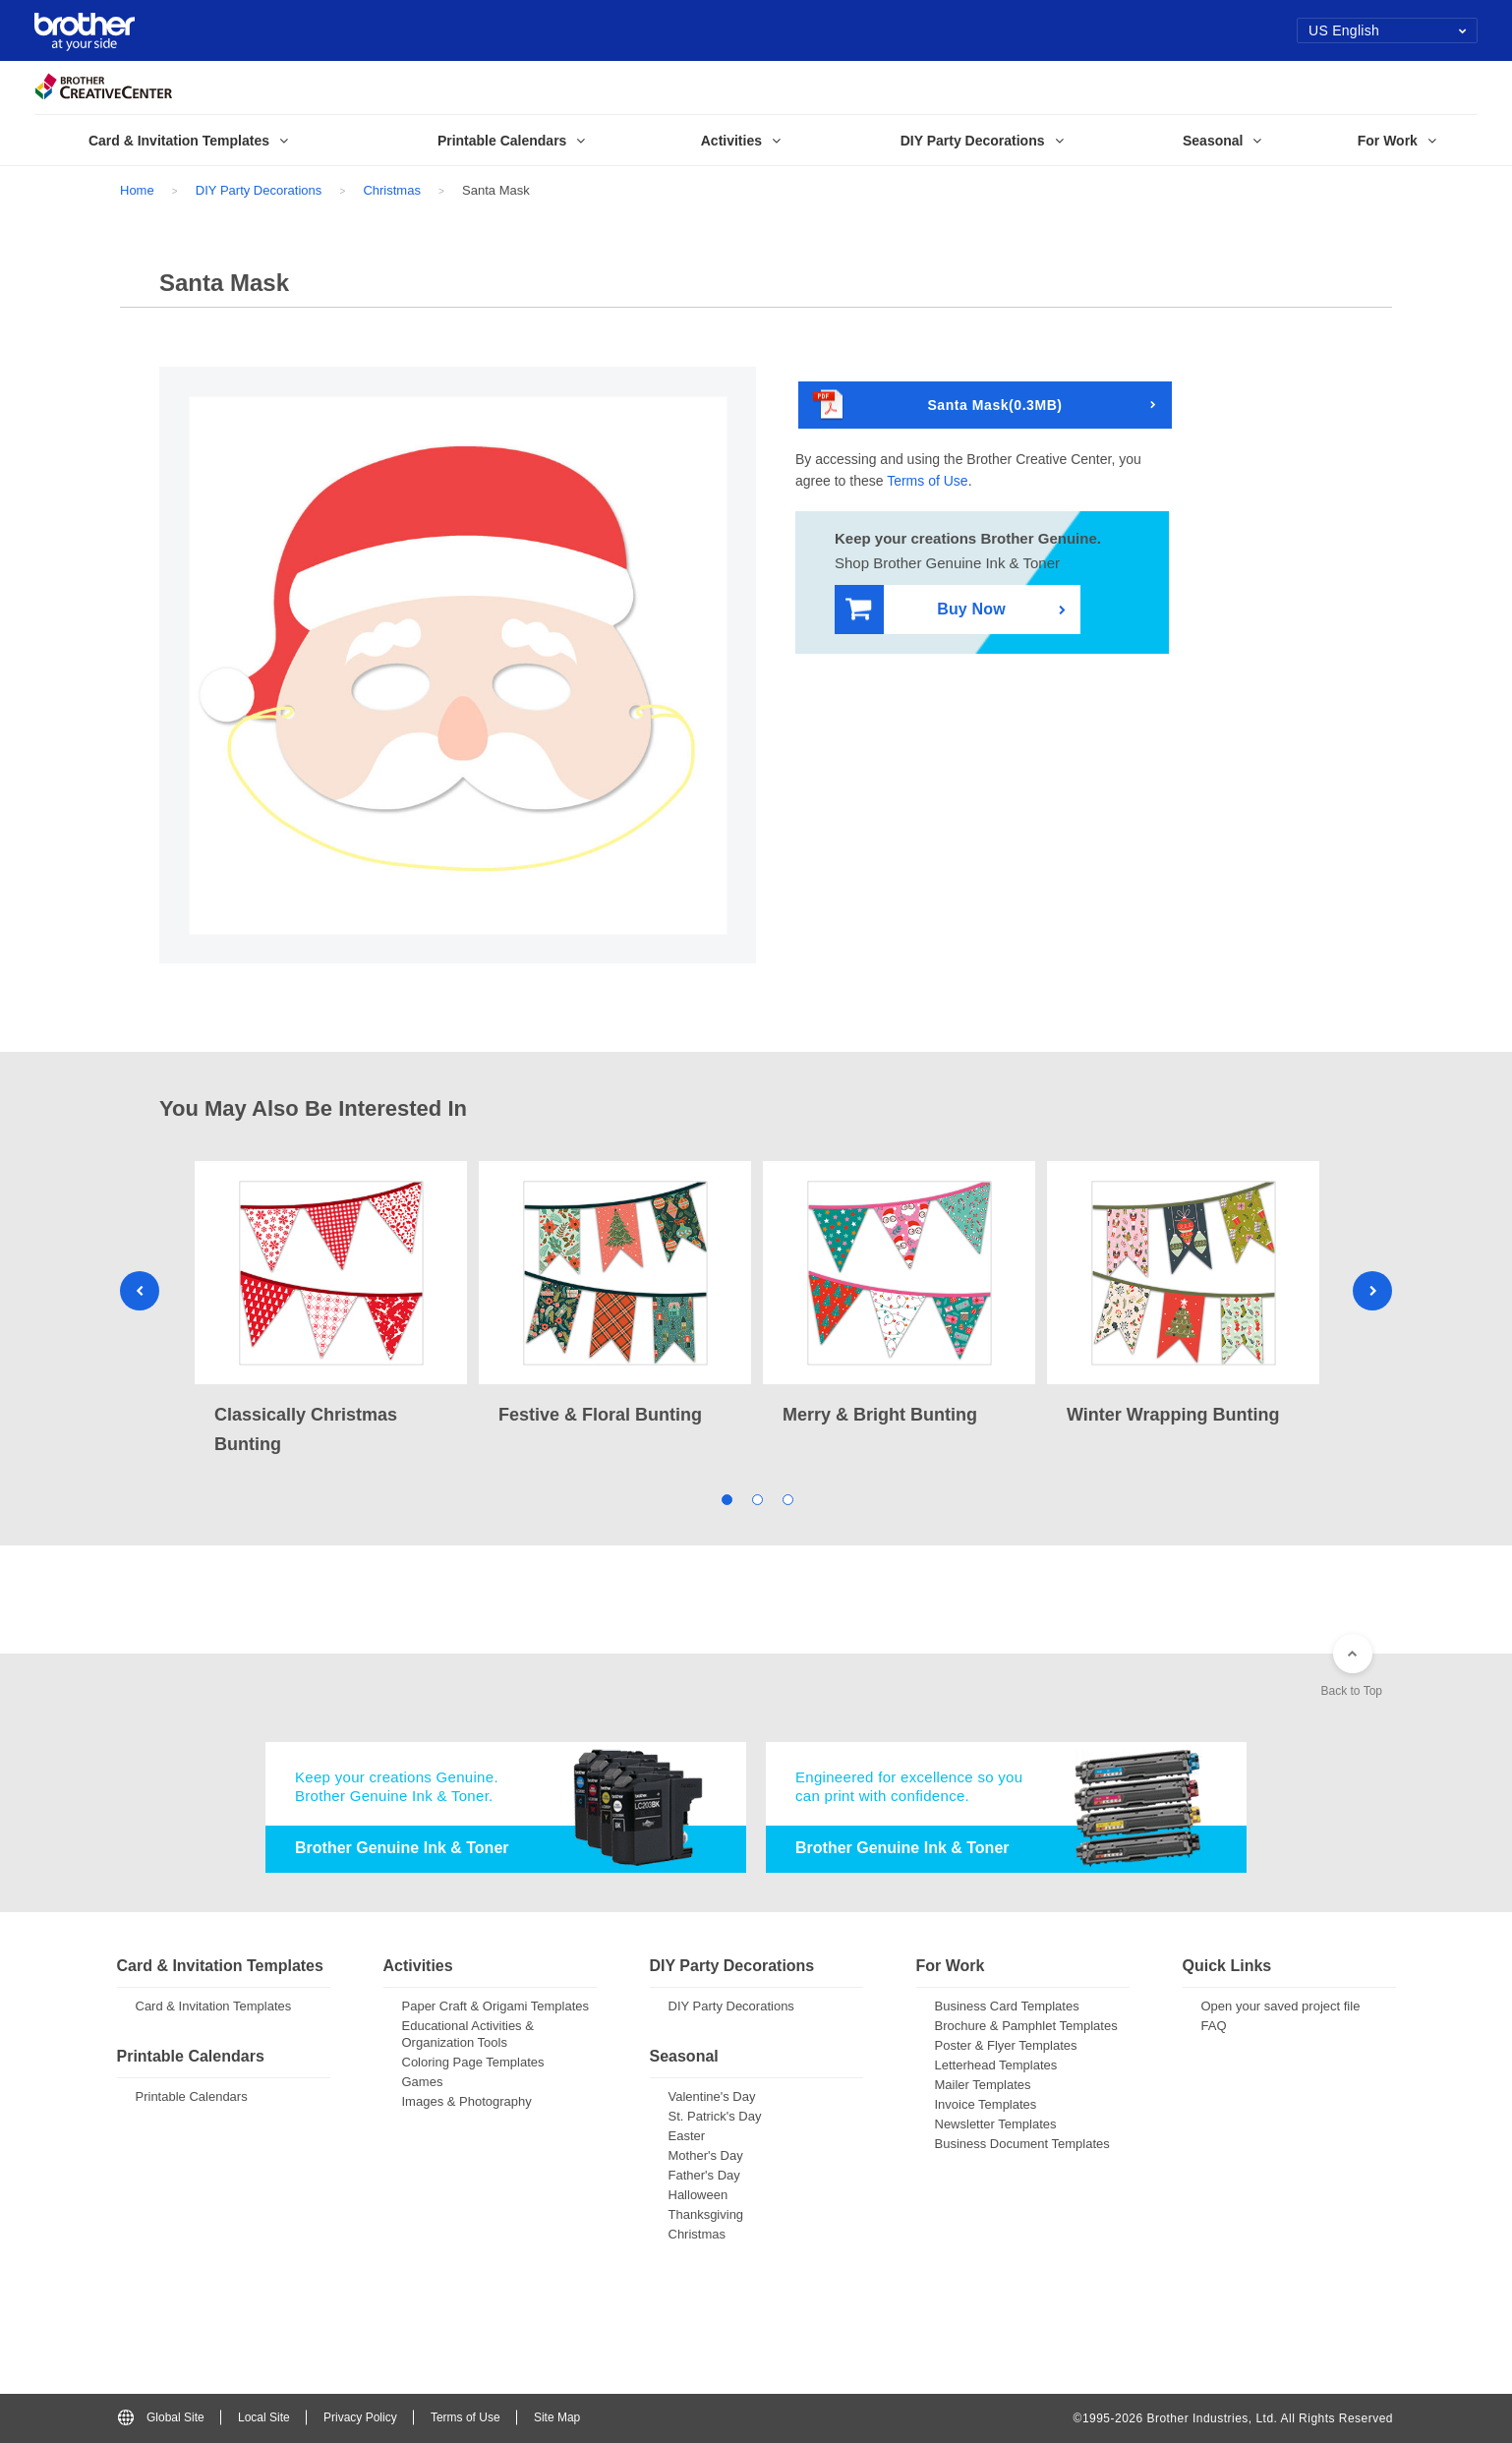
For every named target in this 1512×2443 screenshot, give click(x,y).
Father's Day (704, 2175)
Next (1372, 1290)
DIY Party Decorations (258, 190)
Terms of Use (927, 481)
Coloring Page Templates (473, 2062)
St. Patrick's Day (715, 2116)
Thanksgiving (706, 2214)
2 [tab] (756, 1498)
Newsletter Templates (996, 2124)
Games (422, 2081)
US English (1387, 30)
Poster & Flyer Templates (1006, 2045)
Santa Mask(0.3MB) (938, 405)
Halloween (698, 2194)
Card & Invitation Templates (214, 2006)
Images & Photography (467, 2101)
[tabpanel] (331, 1310)
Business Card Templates (1007, 2006)
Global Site (161, 2417)
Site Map (557, 2417)
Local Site (264, 2417)
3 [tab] (787, 1498)
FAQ (1214, 2025)
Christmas (392, 190)
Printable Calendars (192, 2096)
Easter (687, 2135)
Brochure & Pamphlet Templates (1026, 2025)
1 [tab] (726, 1498)
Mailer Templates (983, 2084)
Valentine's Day (712, 2096)
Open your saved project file (1281, 2006)
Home (137, 190)
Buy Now (925, 610)
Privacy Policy (360, 2417)
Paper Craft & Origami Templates (496, 2006)
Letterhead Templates (996, 2065)
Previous (139, 1290)
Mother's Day (706, 2155)
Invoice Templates (986, 2104)
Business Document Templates (1022, 2143)
